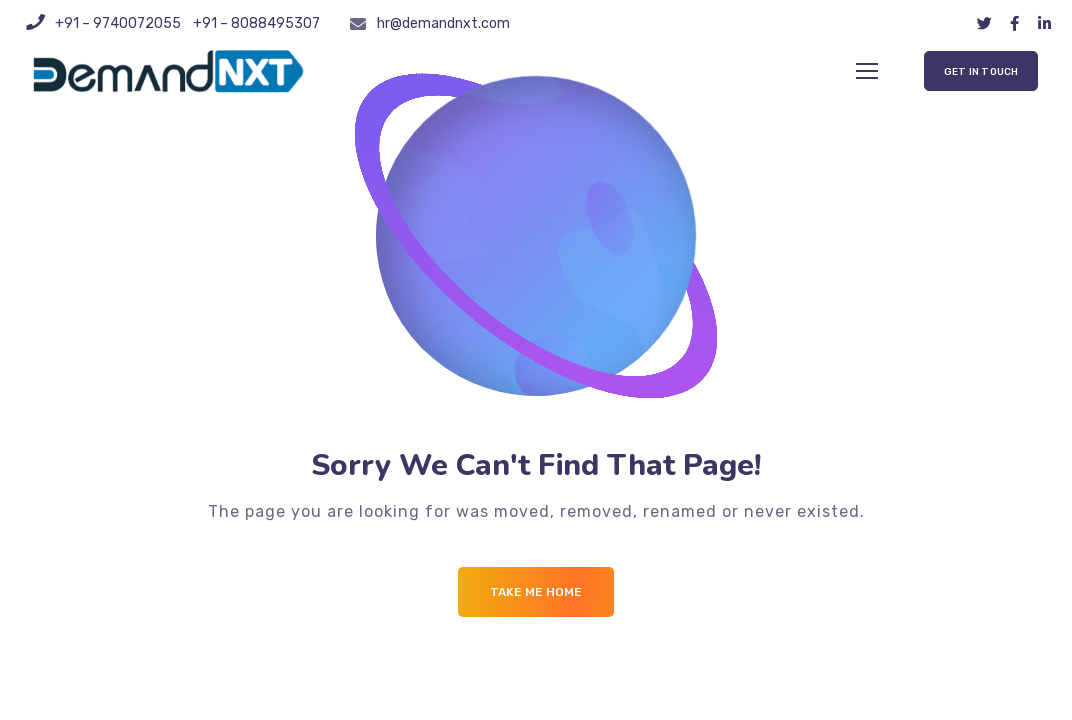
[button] (981, 71)
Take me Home (536, 592)
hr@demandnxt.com (443, 23)
